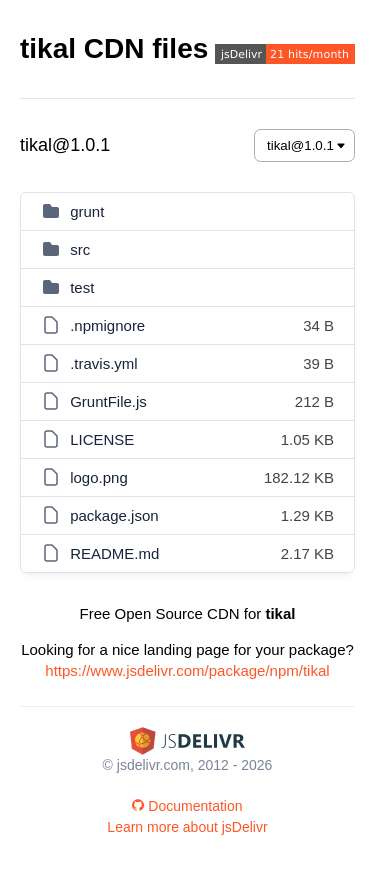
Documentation (187, 806)
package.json (114, 515)
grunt (87, 211)
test (82, 287)
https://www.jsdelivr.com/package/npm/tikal (187, 670)
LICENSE (102, 439)
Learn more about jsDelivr (187, 827)
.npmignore (107, 325)
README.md (114, 553)
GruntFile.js (108, 401)
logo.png (99, 477)
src (80, 249)
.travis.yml (104, 363)
